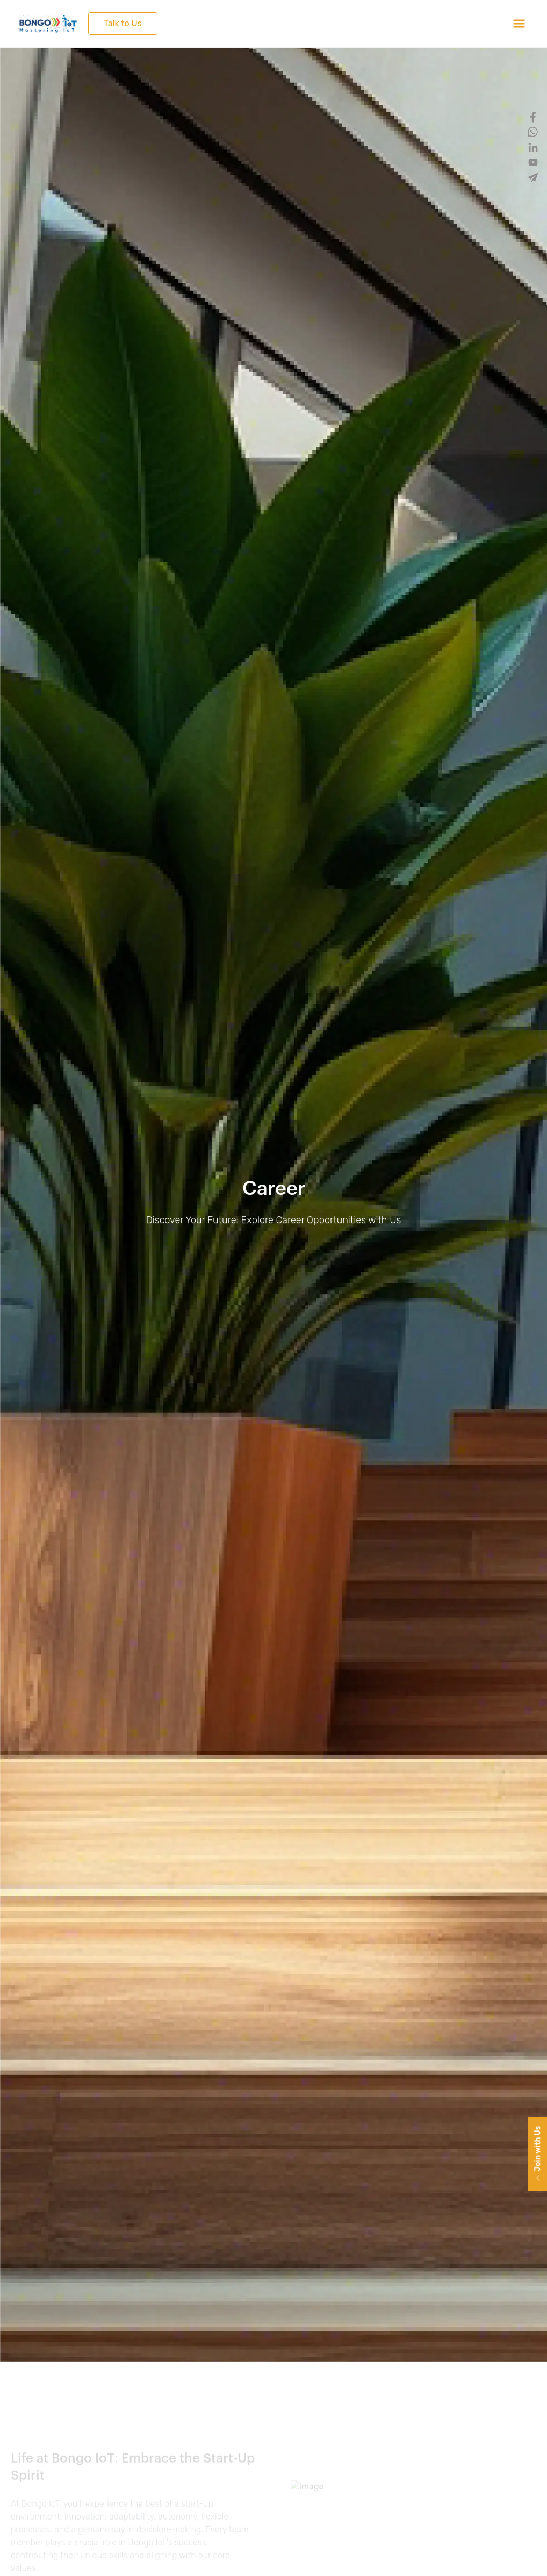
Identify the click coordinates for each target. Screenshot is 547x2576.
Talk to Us (123, 23)
